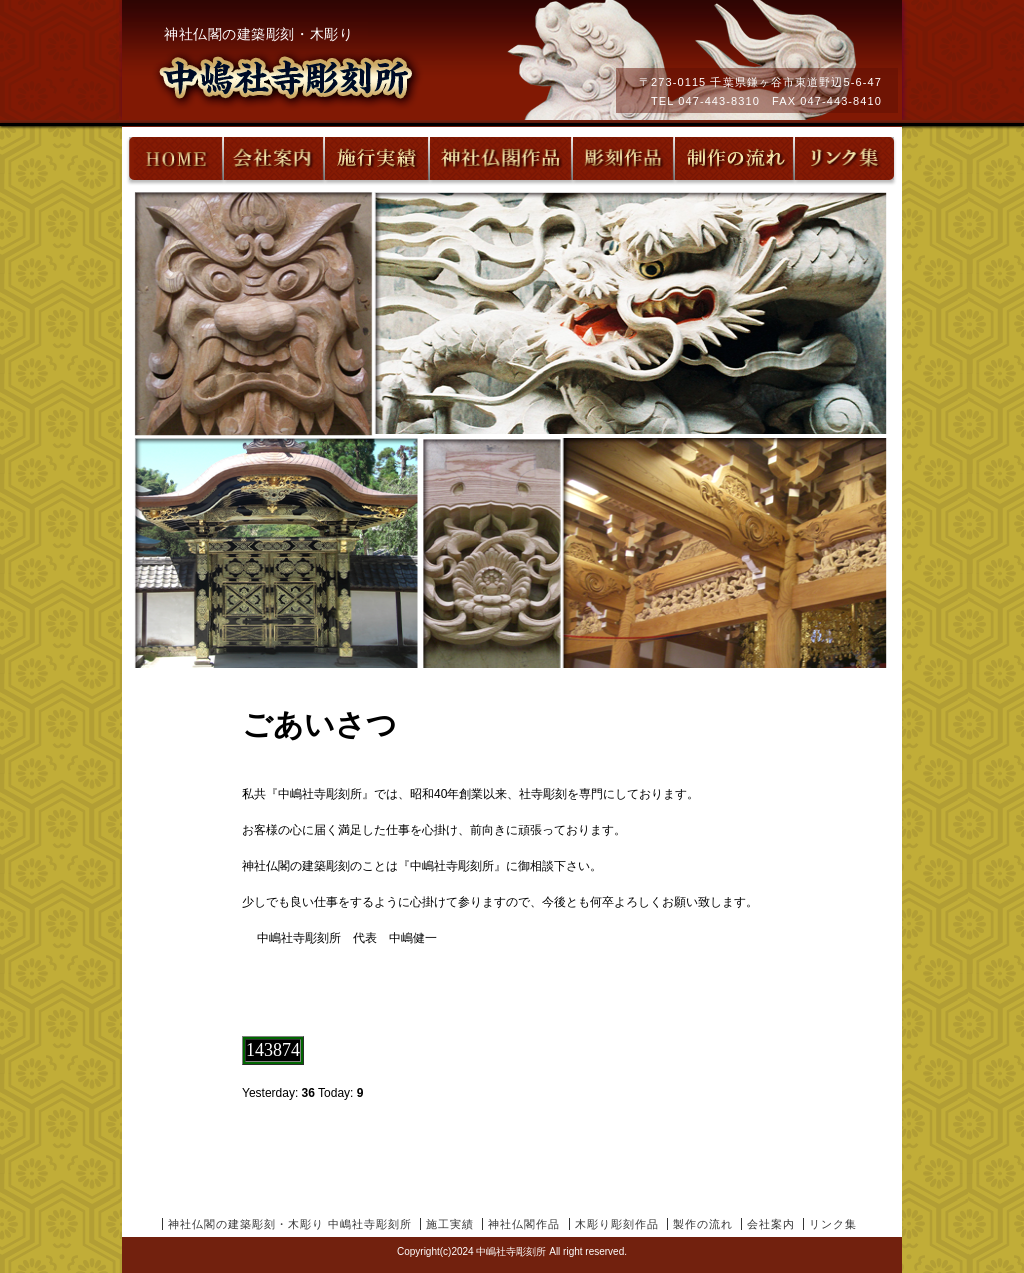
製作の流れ (703, 1224)
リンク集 (833, 1224)
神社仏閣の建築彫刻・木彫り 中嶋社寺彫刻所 (290, 1224)
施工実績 (450, 1224)
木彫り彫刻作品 (617, 1224)
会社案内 (771, 1224)
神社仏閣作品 (524, 1224)
